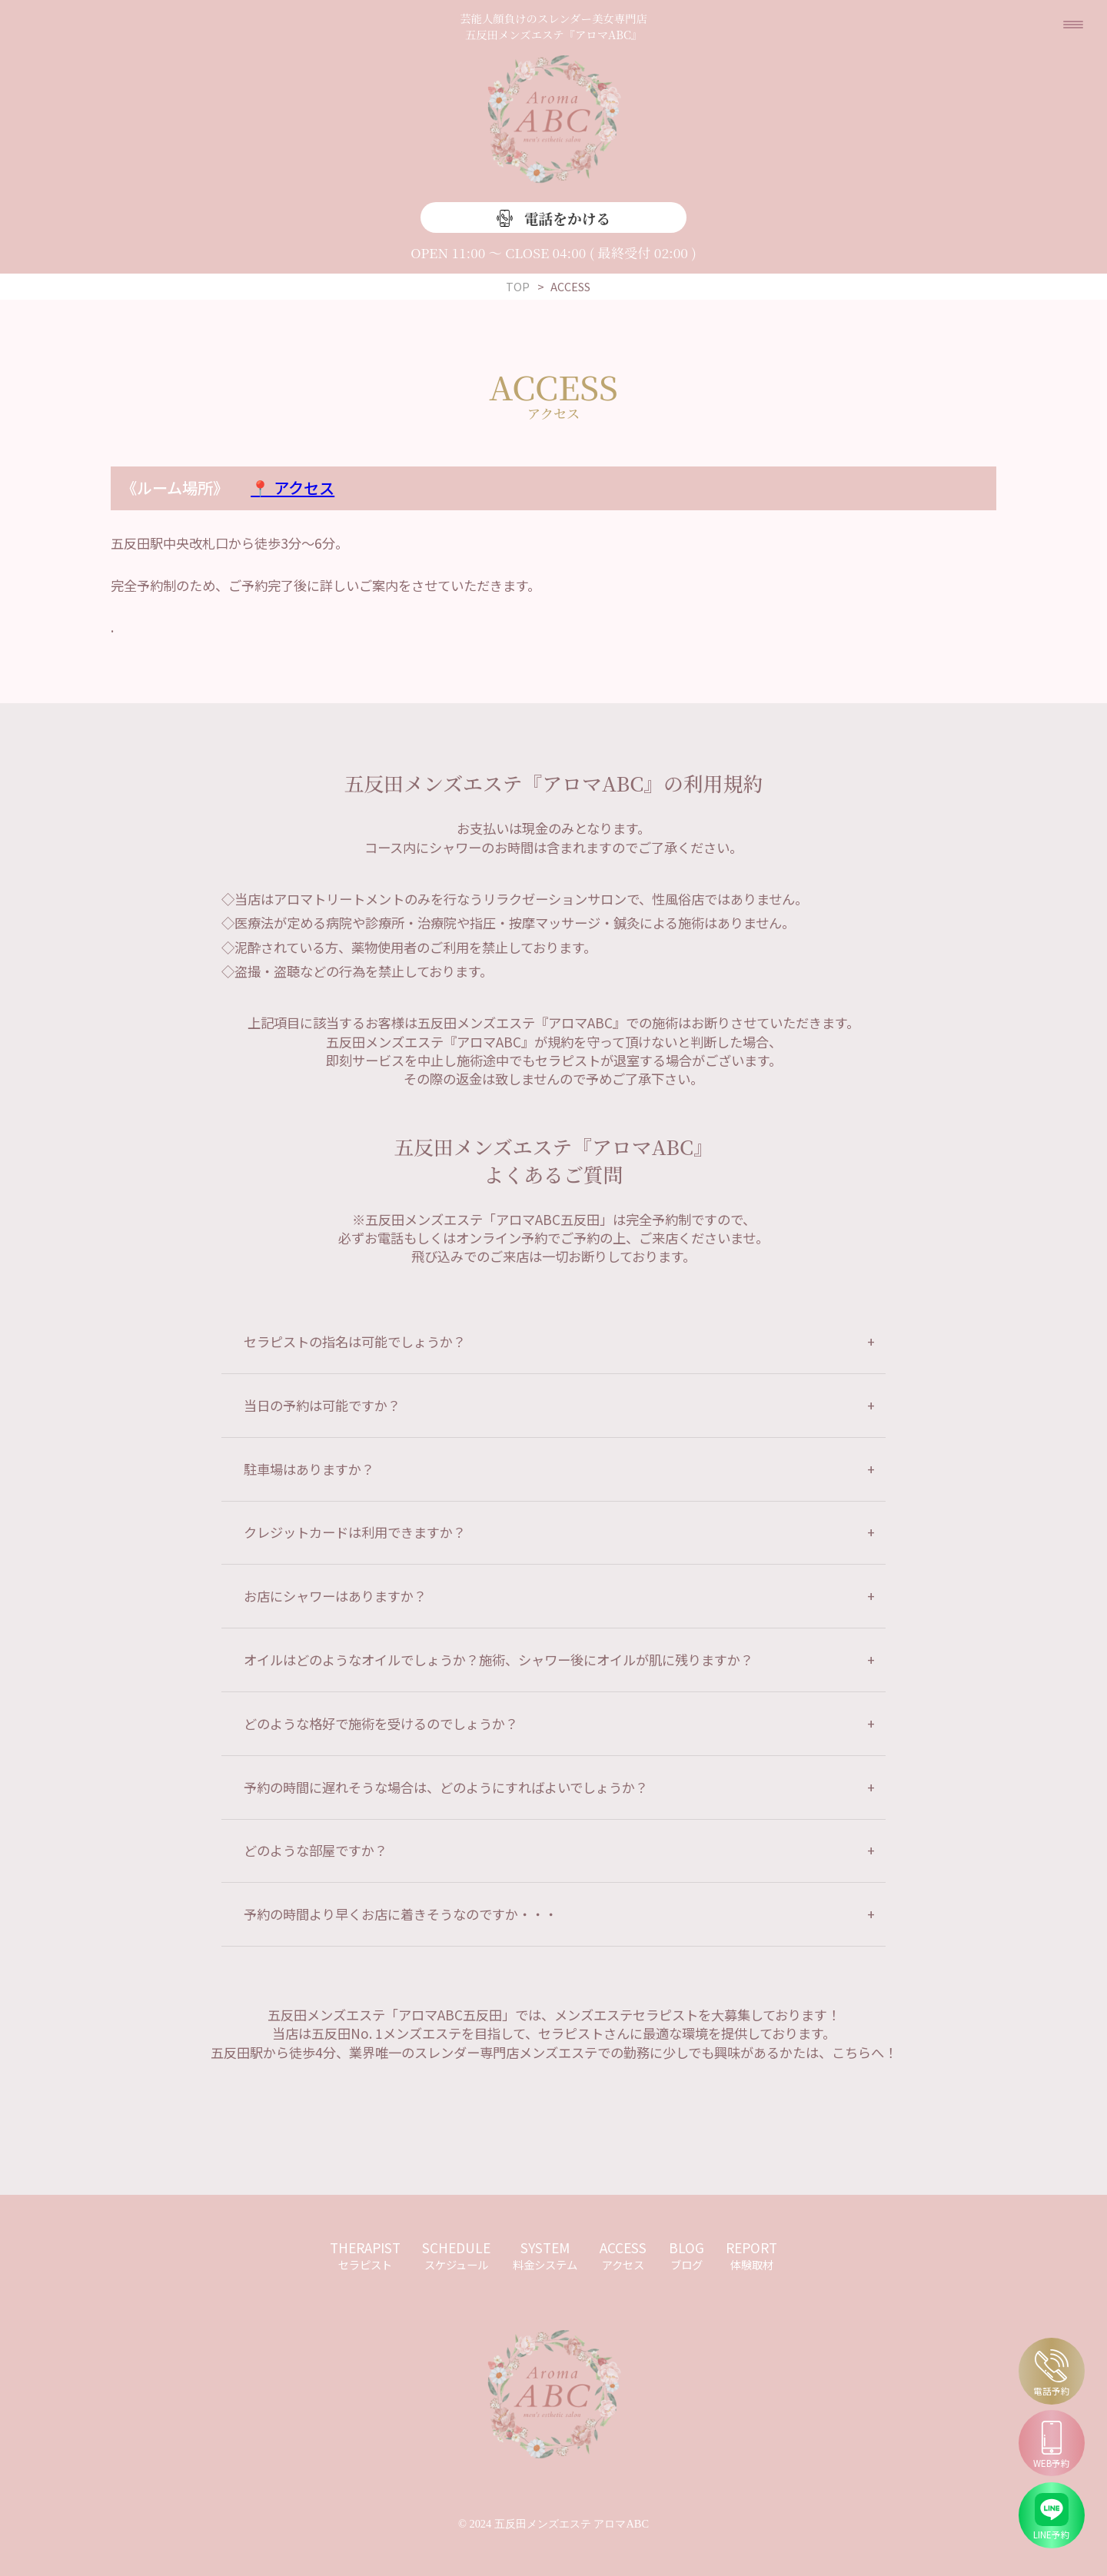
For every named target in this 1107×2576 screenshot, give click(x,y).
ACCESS (623, 2255)
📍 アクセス (292, 488)
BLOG (686, 2255)
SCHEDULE (456, 2255)
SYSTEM (545, 2255)
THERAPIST (365, 2255)
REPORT (751, 2255)
